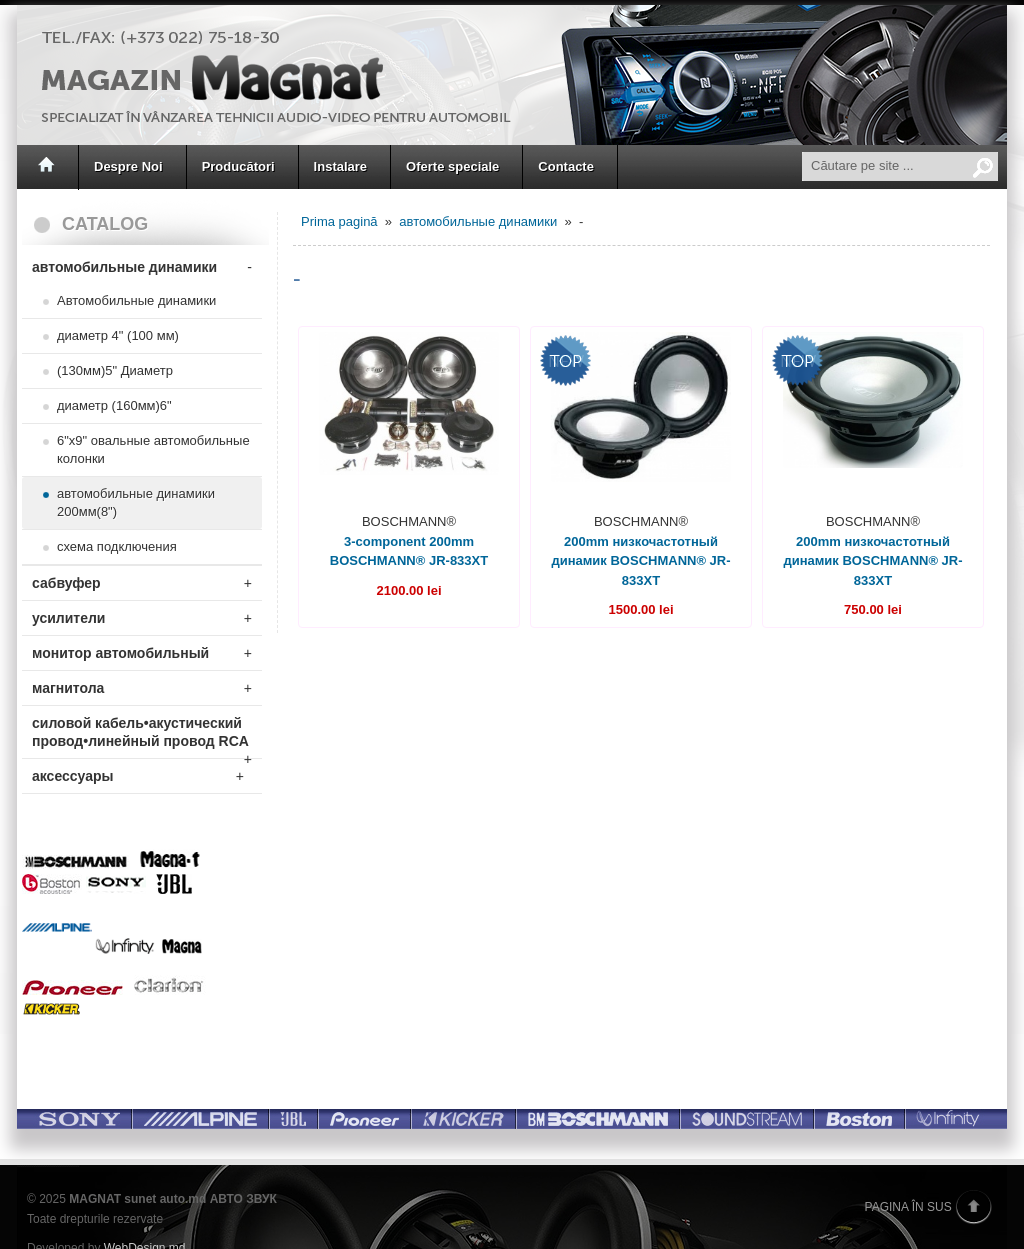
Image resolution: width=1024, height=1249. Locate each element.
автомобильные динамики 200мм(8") (136, 502)
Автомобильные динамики (136, 300)
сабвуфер (142, 583)
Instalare (340, 166)
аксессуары (138, 776)
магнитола (142, 688)
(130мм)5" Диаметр (115, 370)
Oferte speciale (452, 166)
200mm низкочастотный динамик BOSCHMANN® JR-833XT (640, 561)
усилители (142, 618)
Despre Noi (128, 166)
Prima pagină (339, 221)
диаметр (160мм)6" (114, 405)
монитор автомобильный (142, 653)
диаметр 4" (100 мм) (118, 335)
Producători (238, 166)
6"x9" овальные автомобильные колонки (153, 449)
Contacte (566, 166)
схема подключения (117, 546)
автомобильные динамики (142, 267)
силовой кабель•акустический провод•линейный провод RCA (142, 736)
